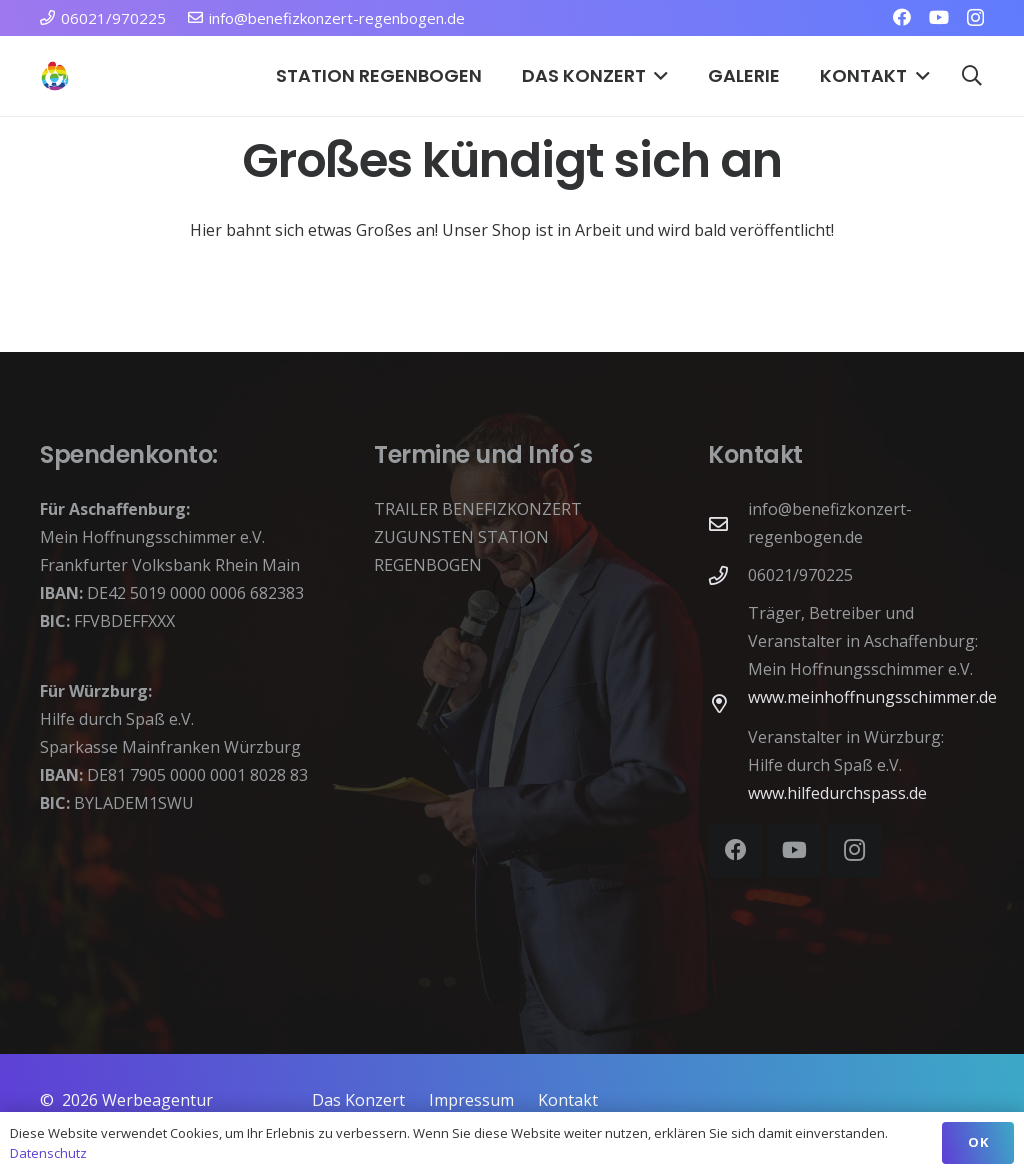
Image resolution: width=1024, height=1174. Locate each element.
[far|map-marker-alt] (728, 703)
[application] (512, 787)
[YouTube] (939, 17)
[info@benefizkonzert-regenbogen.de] (728, 523)
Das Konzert (358, 1100)
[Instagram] (975, 18)
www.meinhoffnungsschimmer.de (872, 697)
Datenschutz (48, 1153)
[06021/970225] (728, 575)
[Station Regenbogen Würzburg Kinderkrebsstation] (55, 76)
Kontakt (568, 1100)
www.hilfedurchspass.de (837, 793)
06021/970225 (800, 575)
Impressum (471, 1100)
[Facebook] (902, 17)
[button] (657, 76)
